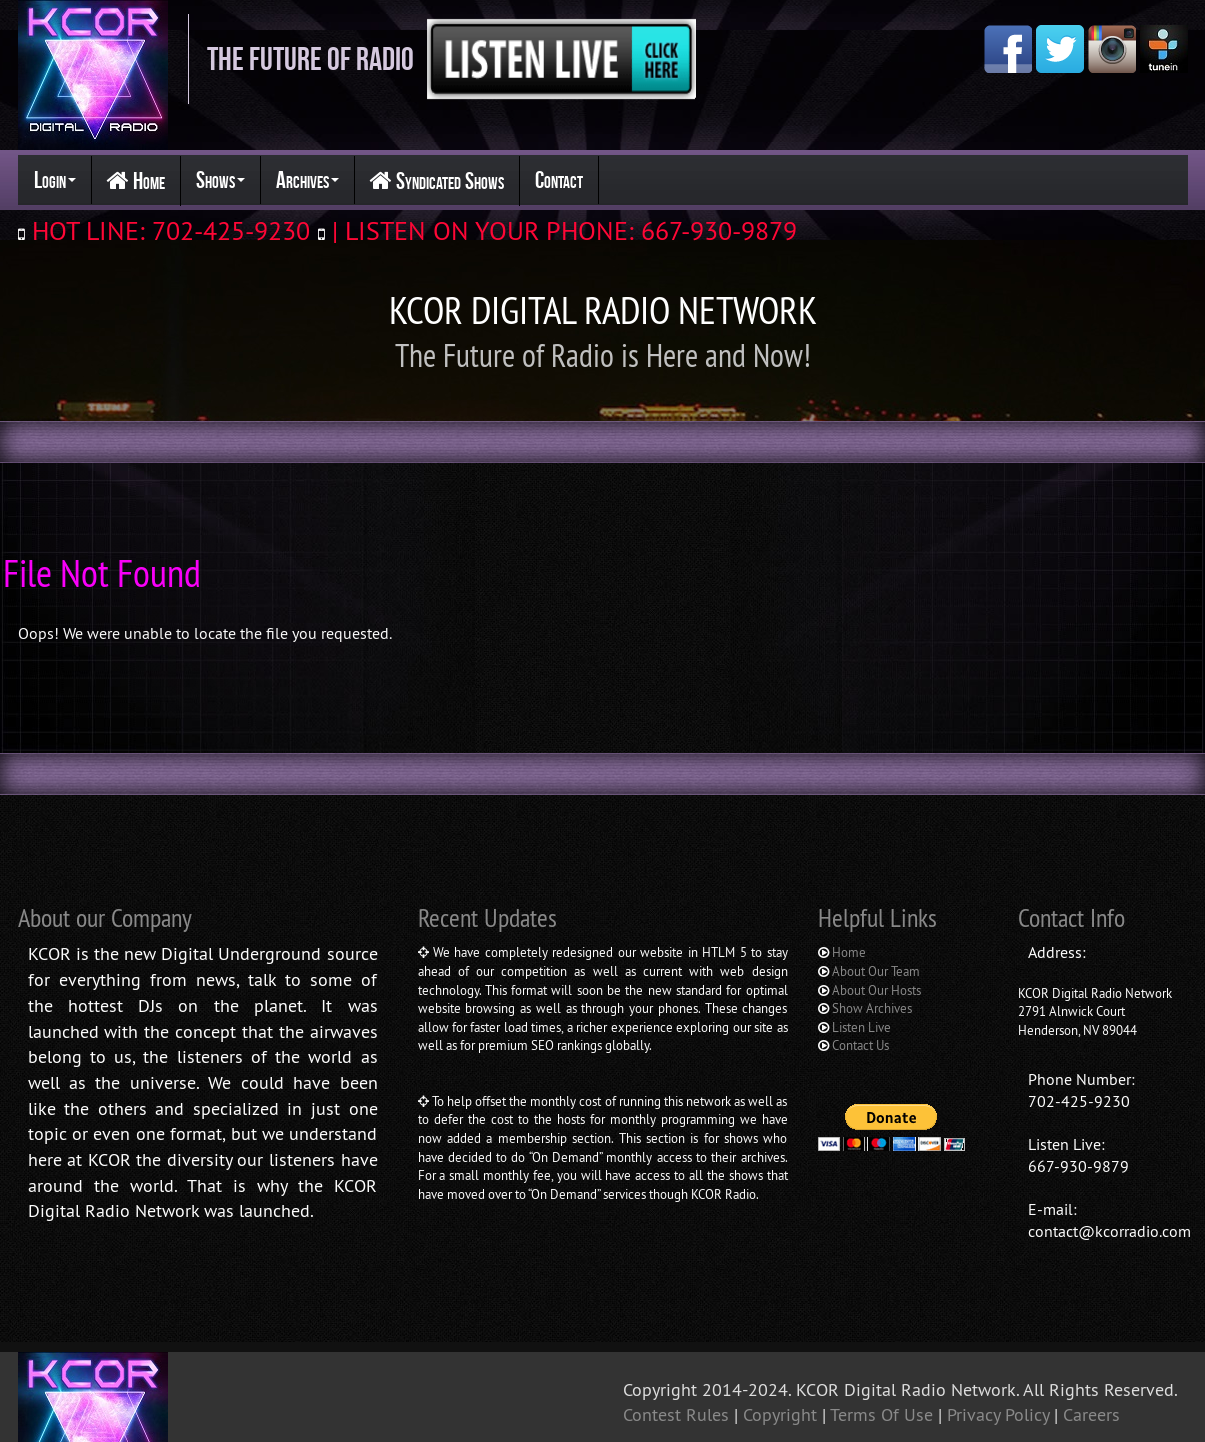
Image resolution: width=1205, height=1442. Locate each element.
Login (55, 180)
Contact (559, 180)
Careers (1091, 1335)
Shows (220, 180)
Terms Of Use (884, 1335)
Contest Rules (678, 1335)
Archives (307, 180)
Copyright (782, 1335)
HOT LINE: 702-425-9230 (167, 230)
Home (136, 181)
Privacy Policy (1000, 1335)
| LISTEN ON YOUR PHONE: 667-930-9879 (561, 230)
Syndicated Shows (437, 181)
